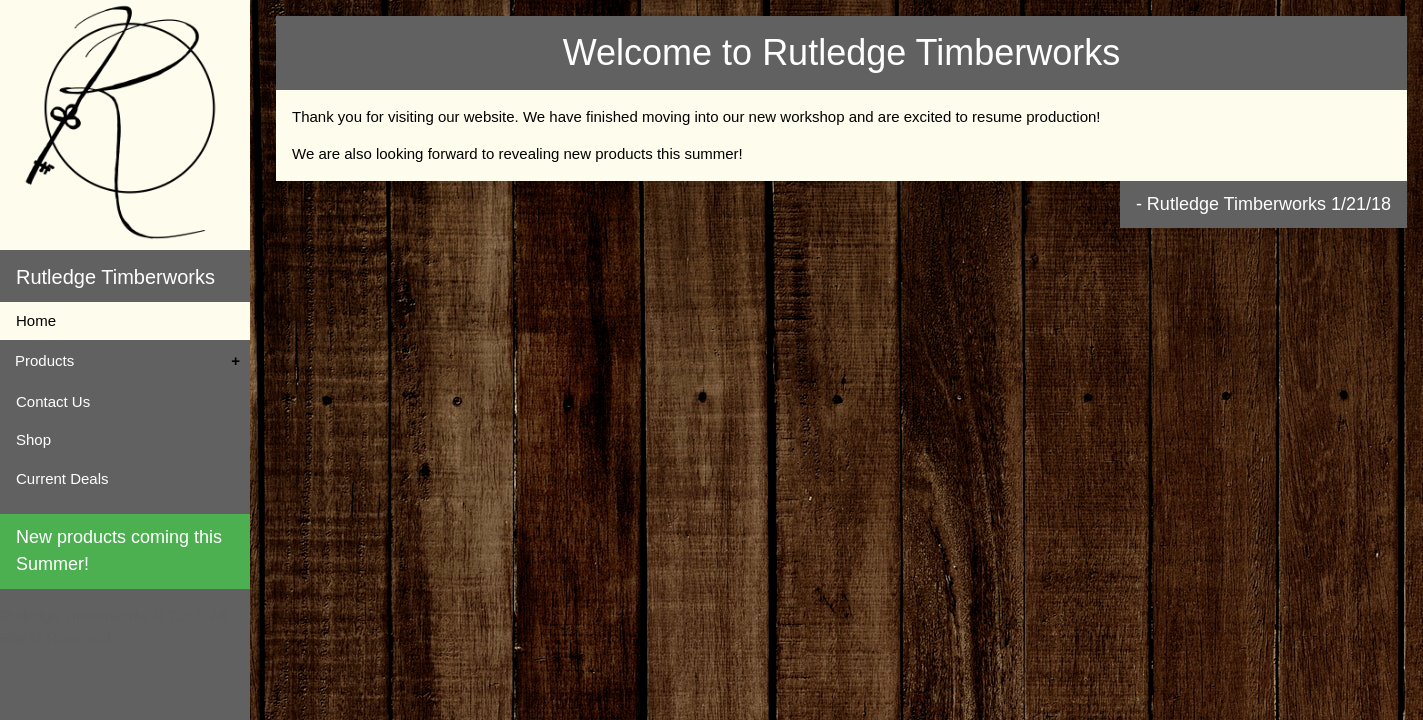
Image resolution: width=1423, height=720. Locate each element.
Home (36, 320)
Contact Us (53, 401)
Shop (33, 439)
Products (44, 360)
